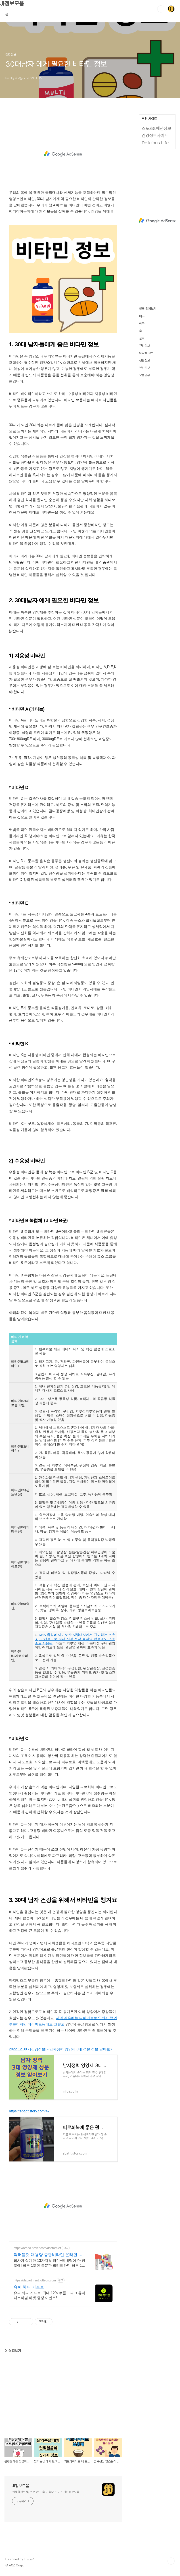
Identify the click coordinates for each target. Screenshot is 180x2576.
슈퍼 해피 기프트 (29, 2287)
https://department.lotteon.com (35, 2280)
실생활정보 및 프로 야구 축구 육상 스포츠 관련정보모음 (45, 2492)
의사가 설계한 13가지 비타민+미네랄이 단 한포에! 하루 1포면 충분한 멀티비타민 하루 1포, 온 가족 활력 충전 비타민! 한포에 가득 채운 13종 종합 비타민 (49, 2263)
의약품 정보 (146, 353)
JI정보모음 (12, 3)
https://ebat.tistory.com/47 (29, 2111)
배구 (141, 316)
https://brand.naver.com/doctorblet (37, 2248)
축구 (141, 331)
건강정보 (144, 345)
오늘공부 (144, 375)
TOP (171, 2561)
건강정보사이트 (155, 135)
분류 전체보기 (147, 308)
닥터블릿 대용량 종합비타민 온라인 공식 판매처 (48, 2254)
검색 (160, 9)
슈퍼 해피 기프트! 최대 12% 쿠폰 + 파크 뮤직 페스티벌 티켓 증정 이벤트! (49, 2295)
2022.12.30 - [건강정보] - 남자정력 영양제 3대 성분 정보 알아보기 (61, 2049)
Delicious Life (155, 142)
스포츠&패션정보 (156, 128)
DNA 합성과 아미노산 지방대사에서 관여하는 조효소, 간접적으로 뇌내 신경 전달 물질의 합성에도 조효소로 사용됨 (75, 1639)
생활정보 (144, 360)
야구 (141, 323)
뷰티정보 (144, 367)
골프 (141, 338)
